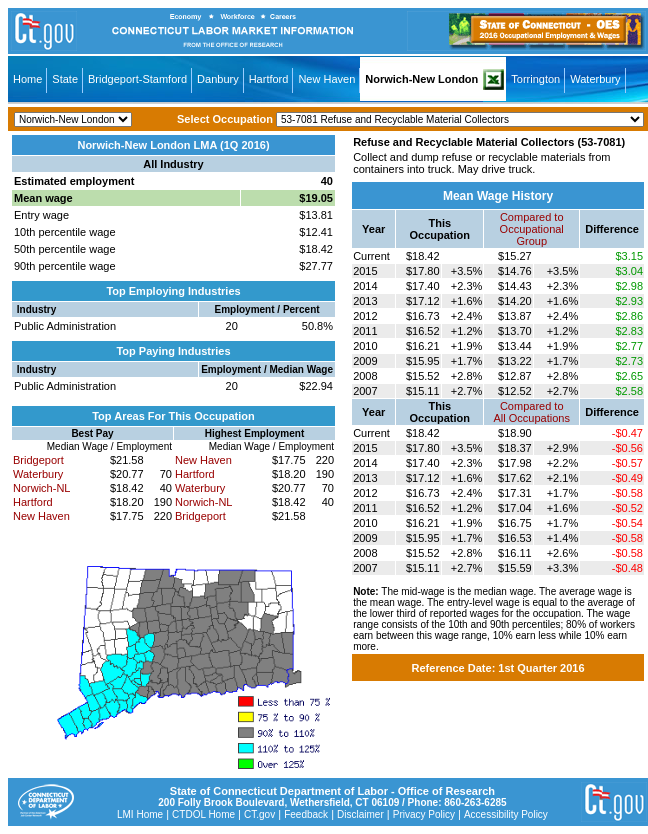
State (65, 79)
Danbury (218, 79)
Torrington (535, 79)
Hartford (269, 79)
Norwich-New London (421, 79)
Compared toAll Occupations (532, 412)
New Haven (326, 79)
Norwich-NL (41, 488)
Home (27, 79)
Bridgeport (38, 460)
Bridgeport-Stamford (137, 79)
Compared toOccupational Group (532, 229)
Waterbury (595, 79)
